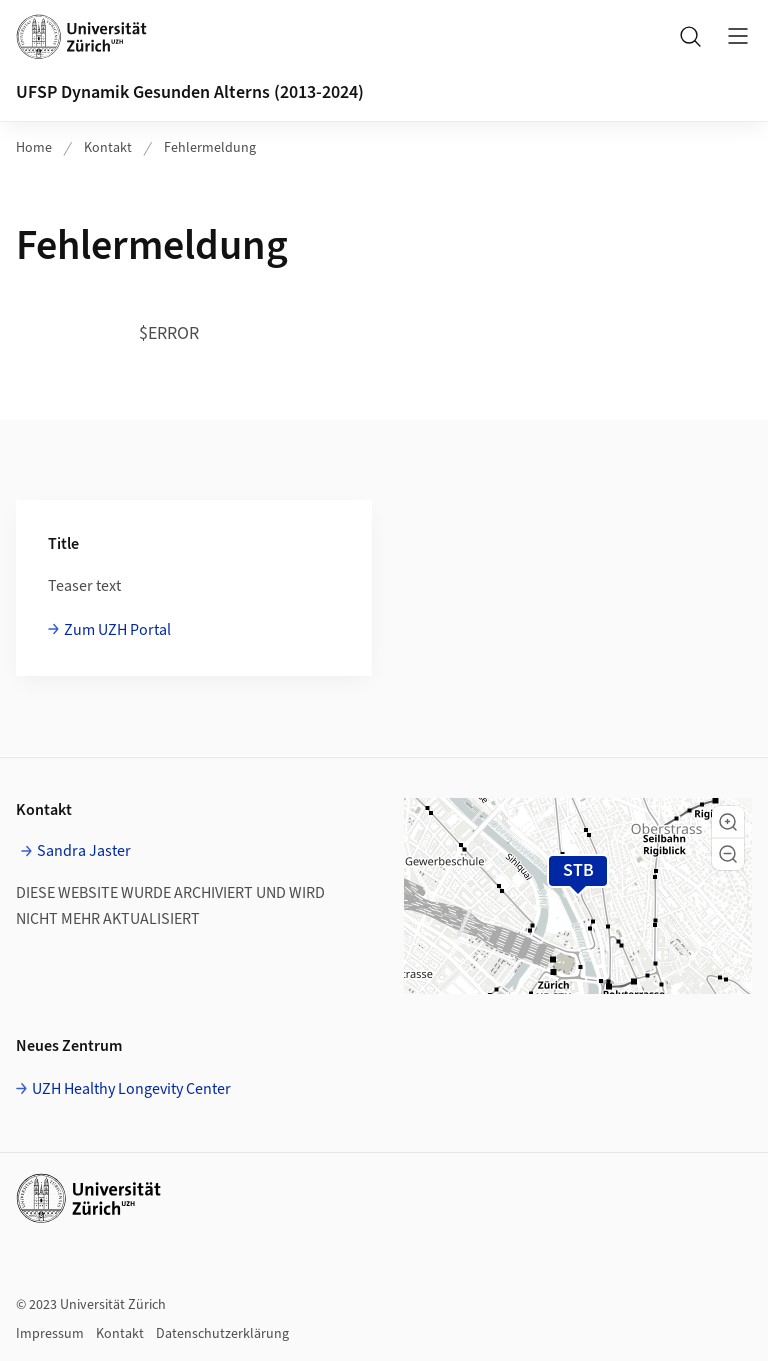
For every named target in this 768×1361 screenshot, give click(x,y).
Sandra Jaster (84, 851)
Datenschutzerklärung (222, 1334)
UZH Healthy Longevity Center (131, 1089)
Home (34, 148)
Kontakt (108, 148)
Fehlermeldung (210, 148)
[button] (728, 822)
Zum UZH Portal (117, 630)
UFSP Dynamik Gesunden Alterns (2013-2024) (190, 92)
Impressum (50, 1334)
